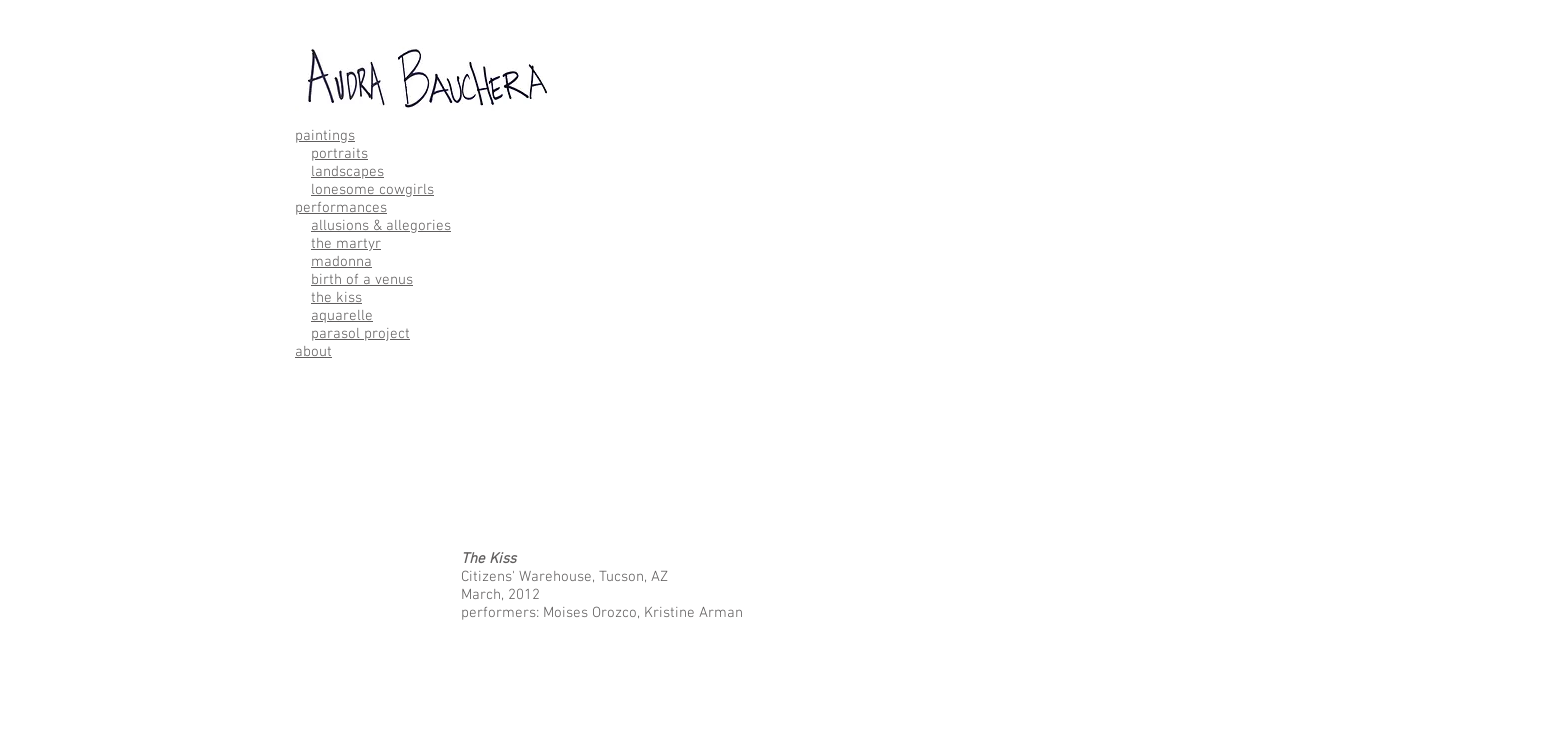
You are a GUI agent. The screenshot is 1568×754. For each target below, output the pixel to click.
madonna (341, 262)
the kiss (336, 298)
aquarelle (342, 316)
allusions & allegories (381, 226)
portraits (339, 154)
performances (341, 208)
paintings (325, 136)
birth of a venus (362, 280)
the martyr (346, 244)
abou (311, 352)
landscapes (347, 172)
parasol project (360, 334)
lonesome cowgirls (372, 190)
